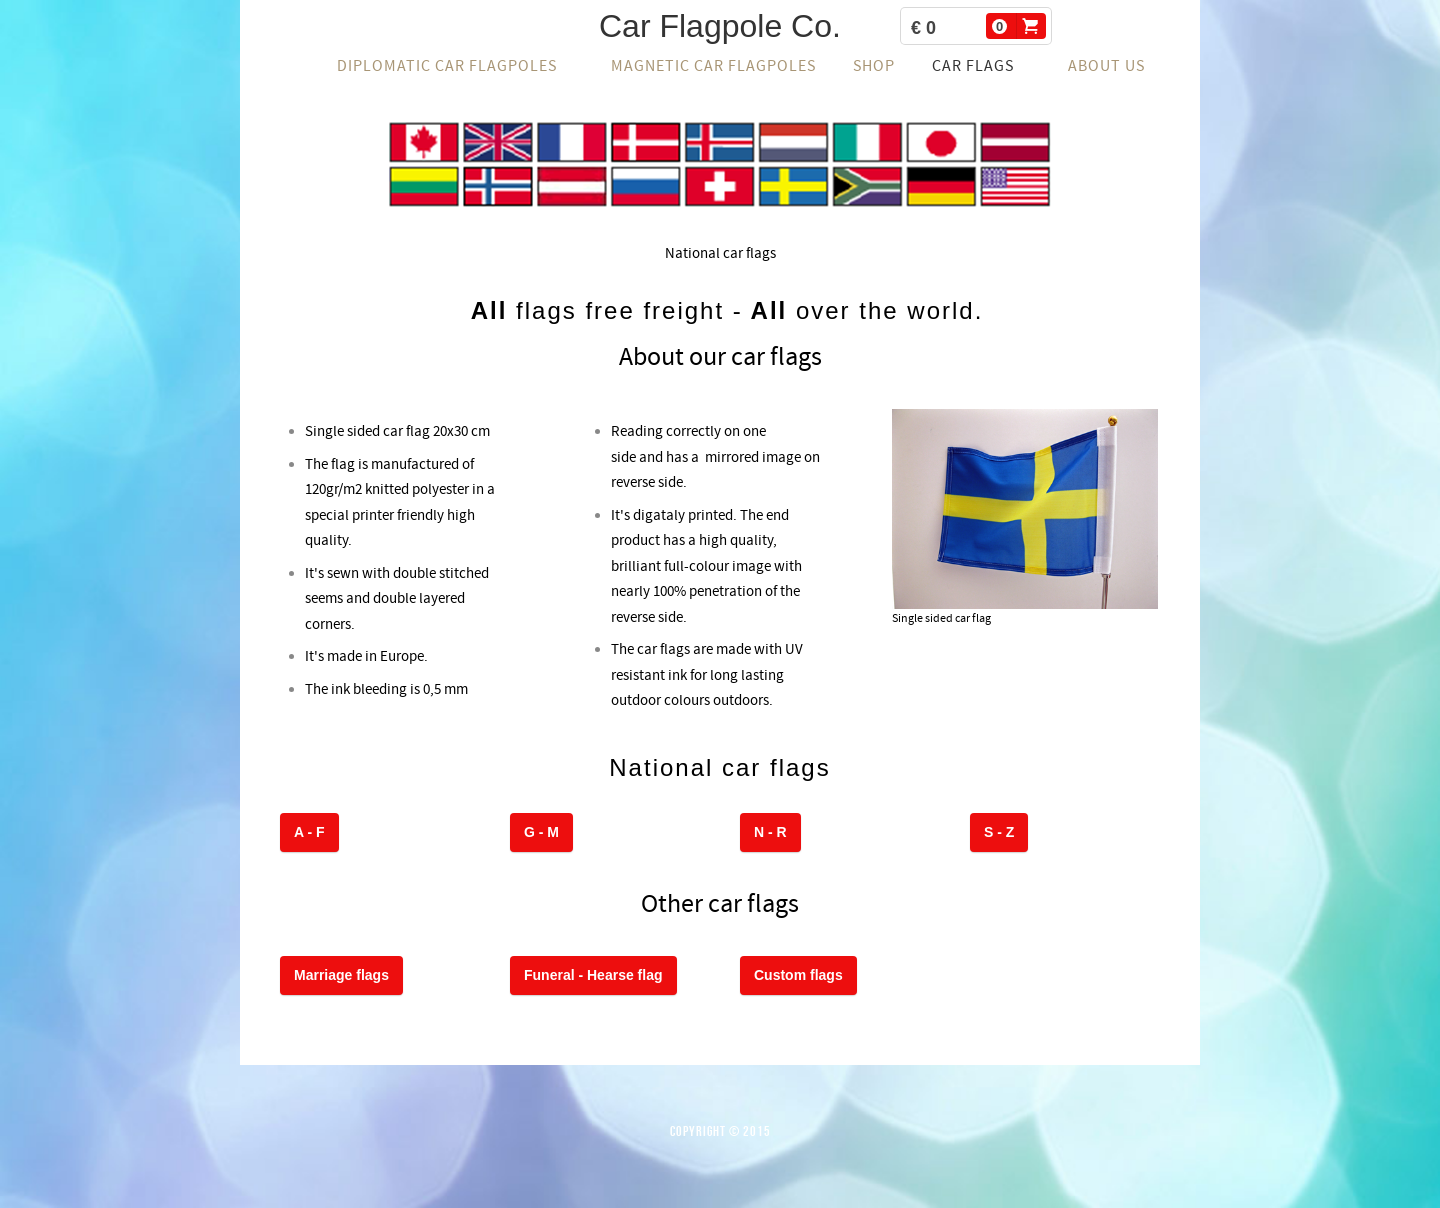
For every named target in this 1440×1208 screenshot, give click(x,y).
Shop (874, 66)
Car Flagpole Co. (720, 26)
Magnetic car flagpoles (713, 66)
